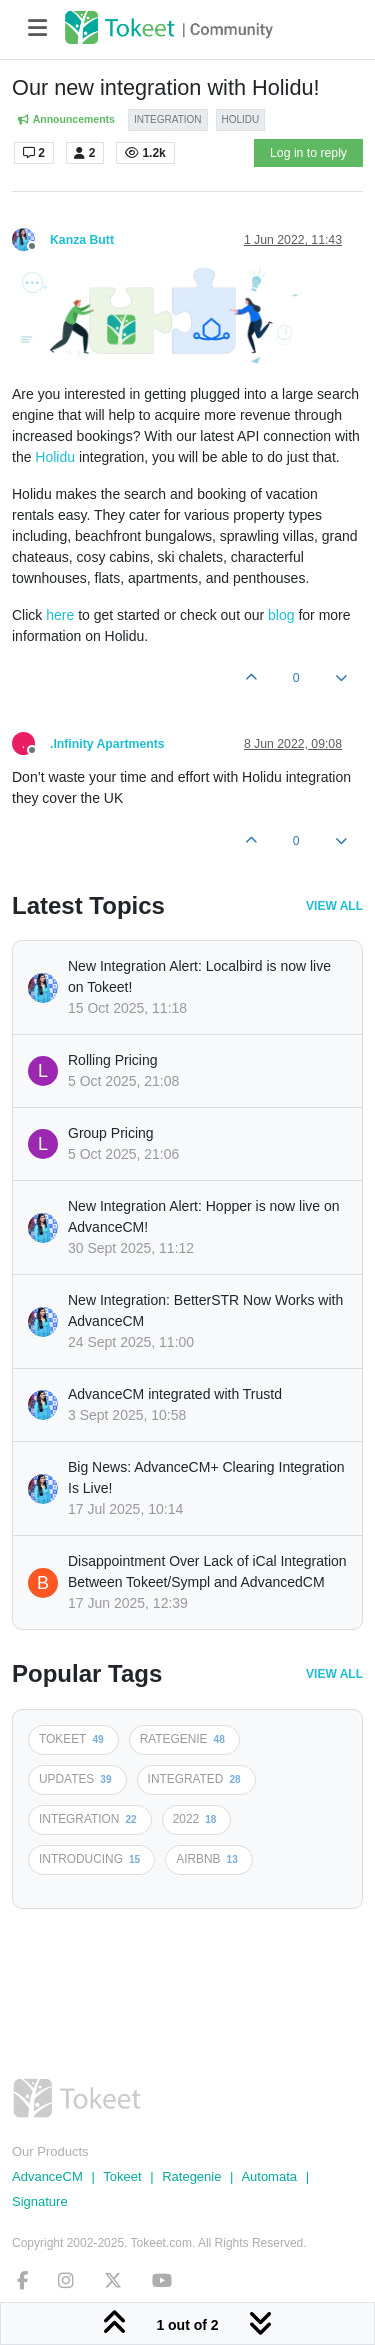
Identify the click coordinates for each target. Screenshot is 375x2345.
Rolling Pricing (112, 1060)
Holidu (55, 457)
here (60, 615)
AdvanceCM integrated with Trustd (175, 1394)
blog (281, 615)
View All (334, 906)
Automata (269, 2176)
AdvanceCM (47, 2176)
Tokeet (122, 2176)
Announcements (66, 119)
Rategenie (191, 2176)
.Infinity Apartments (107, 744)
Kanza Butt (82, 240)
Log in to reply (308, 153)
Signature (40, 2201)
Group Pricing (111, 1133)
